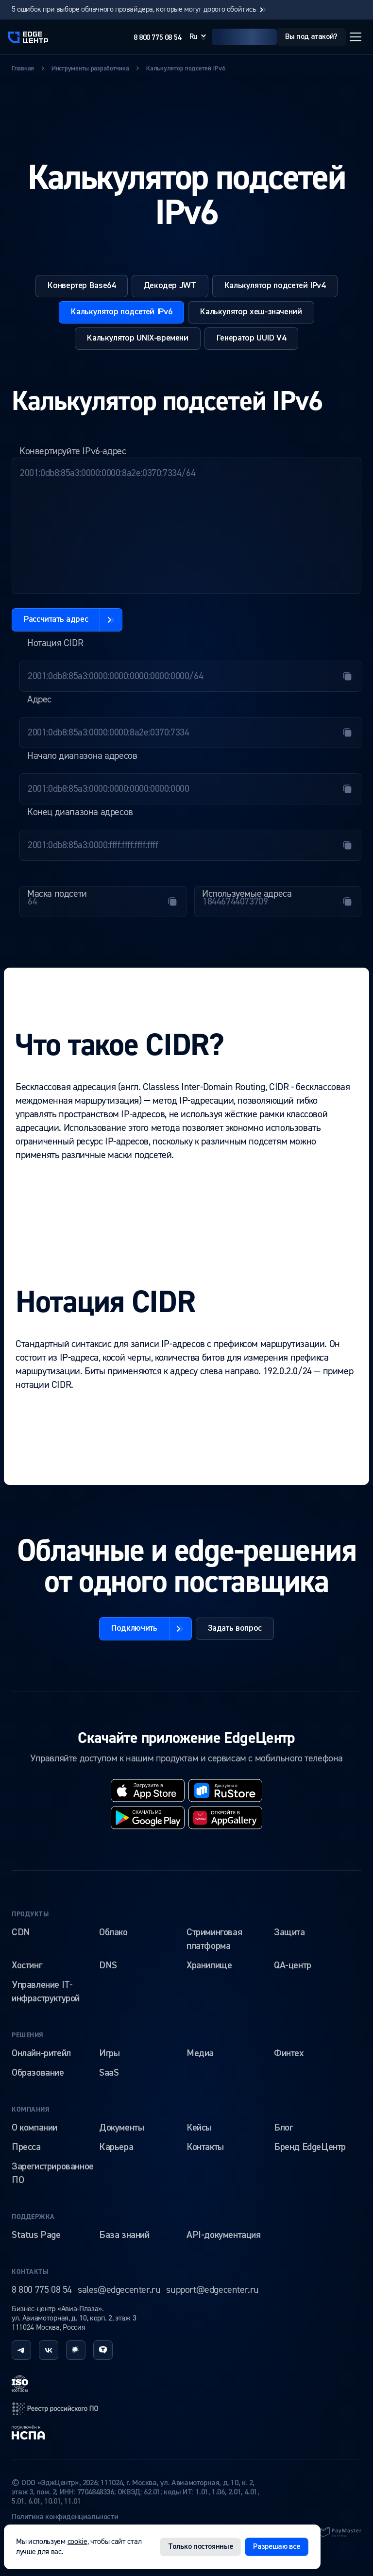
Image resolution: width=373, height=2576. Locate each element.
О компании (34, 2127)
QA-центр (292, 1965)
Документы (121, 2127)
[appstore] (147, 1790)
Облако (113, 1932)
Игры (109, 2053)
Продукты (30, 1914)
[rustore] (225, 1790)
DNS (108, 1965)
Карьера (116, 2147)
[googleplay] (147, 1817)
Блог (283, 2127)
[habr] (76, 2350)
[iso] (20, 2383)
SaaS (109, 2073)
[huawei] (225, 1817)
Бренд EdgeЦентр (310, 2147)
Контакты (205, 2147)
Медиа (200, 2053)
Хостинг (27, 1965)
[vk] (48, 2350)
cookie (77, 2541)
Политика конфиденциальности (65, 2517)
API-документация (223, 2235)
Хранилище (209, 1965)
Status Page (36, 2235)
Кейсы (199, 2127)
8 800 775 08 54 (157, 38)
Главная (23, 68)
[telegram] (21, 2350)
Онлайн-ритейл (41, 2053)
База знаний (124, 2235)
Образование (38, 2073)
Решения (28, 2035)
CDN (21, 1932)
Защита (289, 1932)
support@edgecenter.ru (212, 2290)
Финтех (289, 2053)
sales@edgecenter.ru (119, 2290)
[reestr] (55, 2409)
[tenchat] (103, 2350)
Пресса (26, 2147)
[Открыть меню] (355, 37)
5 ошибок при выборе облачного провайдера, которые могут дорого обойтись (140, 9)
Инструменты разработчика (90, 68)
